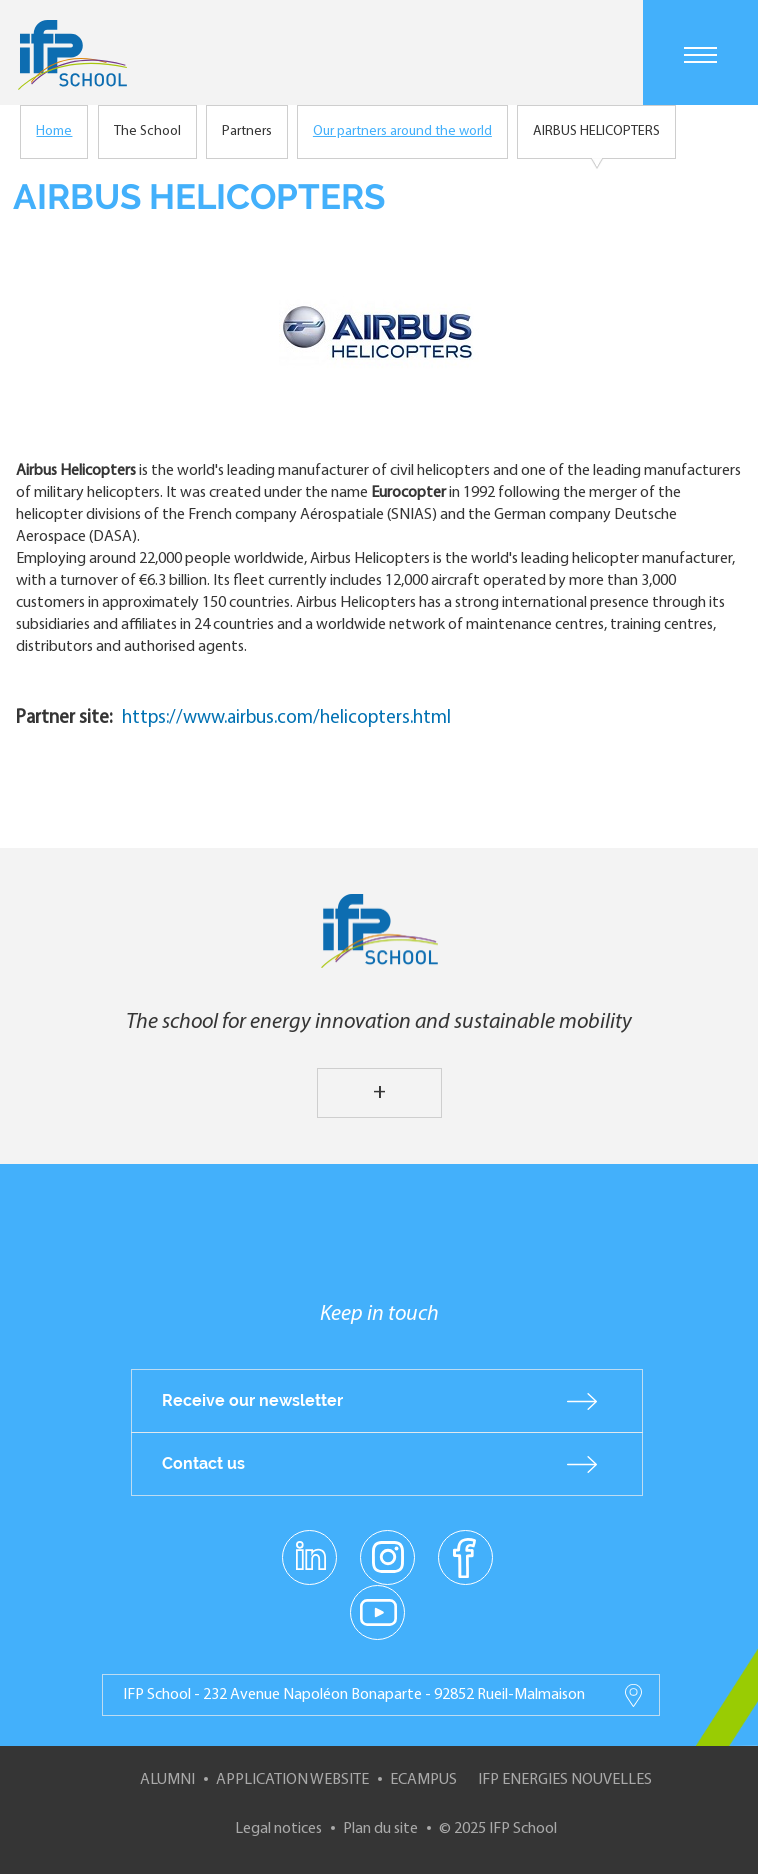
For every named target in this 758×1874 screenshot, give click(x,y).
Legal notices (278, 1829)
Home (54, 131)
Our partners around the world (402, 131)
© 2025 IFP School (498, 1829)
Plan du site (380, 1829)
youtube (377, 1611)
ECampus (423, 1780)
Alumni (167, 1780)
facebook (465, 1556)
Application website (292, 1780)
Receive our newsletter (252, 1400)
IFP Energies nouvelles (565, 1780)
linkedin (309, 1545)
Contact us (203, 1463)
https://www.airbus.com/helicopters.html (286, 718)
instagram (387, 1556)
